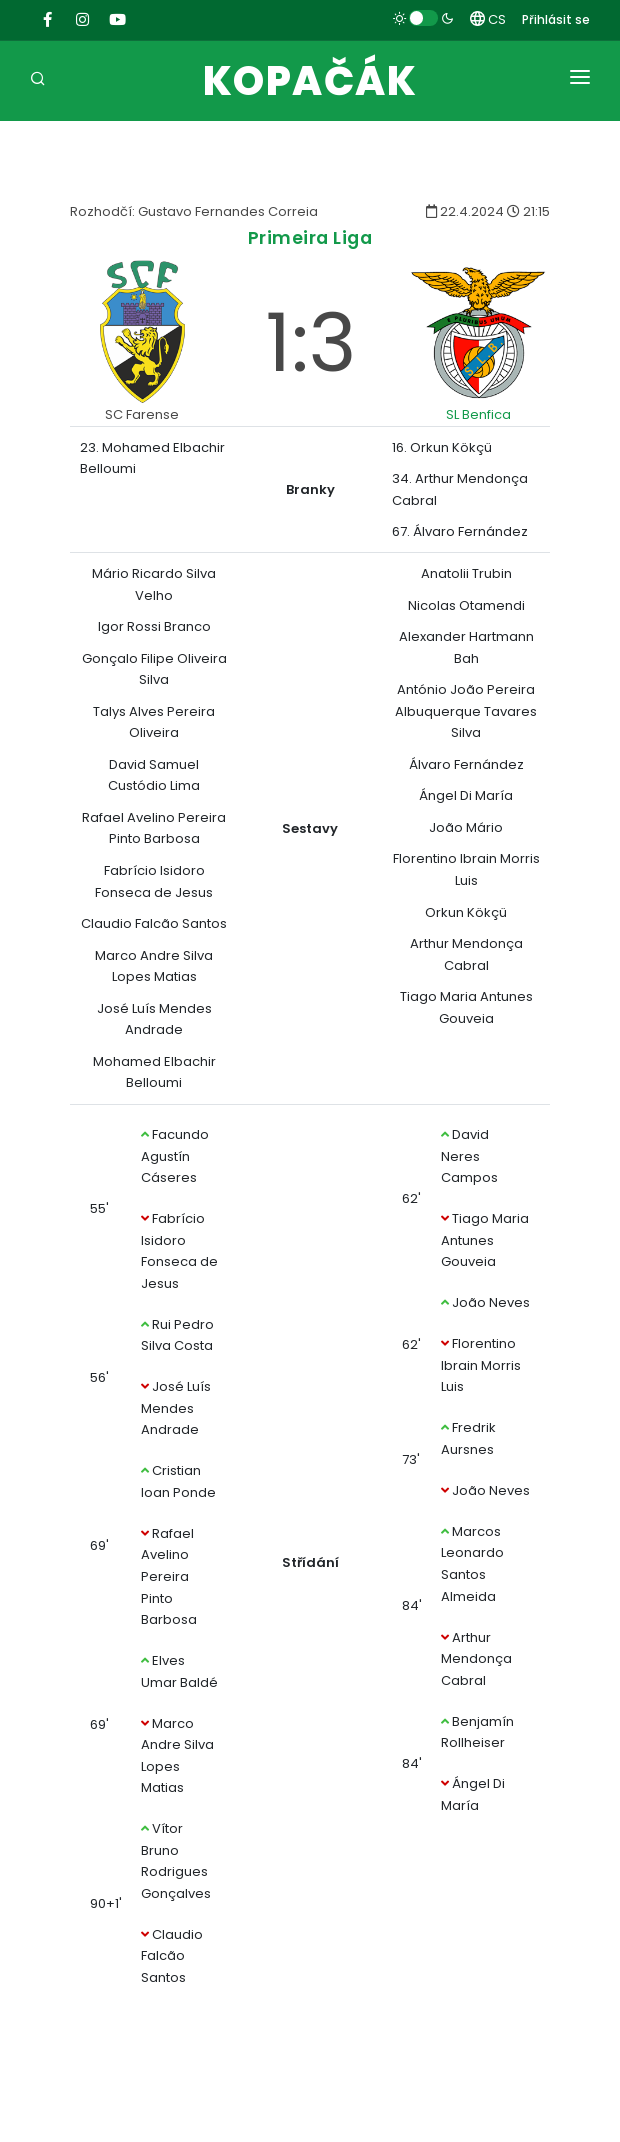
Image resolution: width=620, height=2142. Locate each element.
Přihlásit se (556, 19)
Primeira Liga (310, 237)
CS (488, 19)
